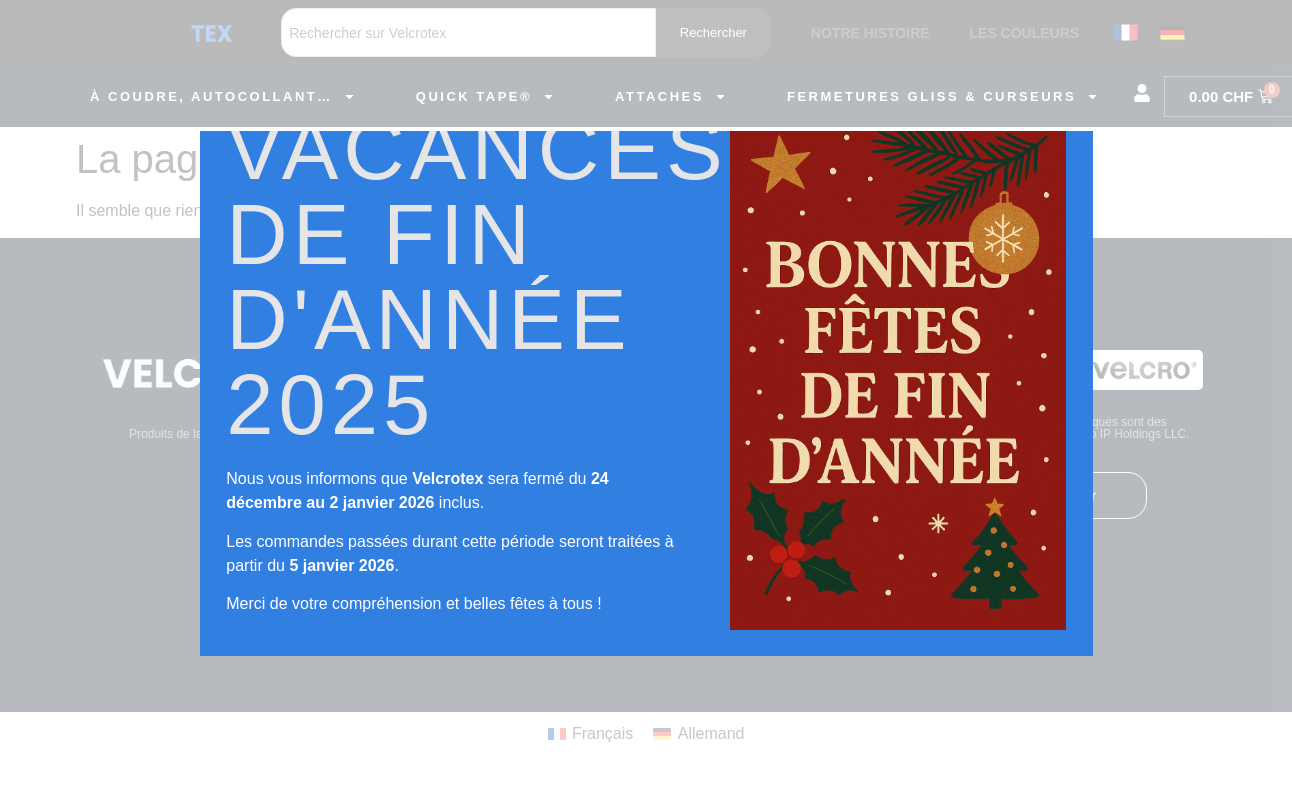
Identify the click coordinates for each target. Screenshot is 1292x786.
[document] (646, 393)
